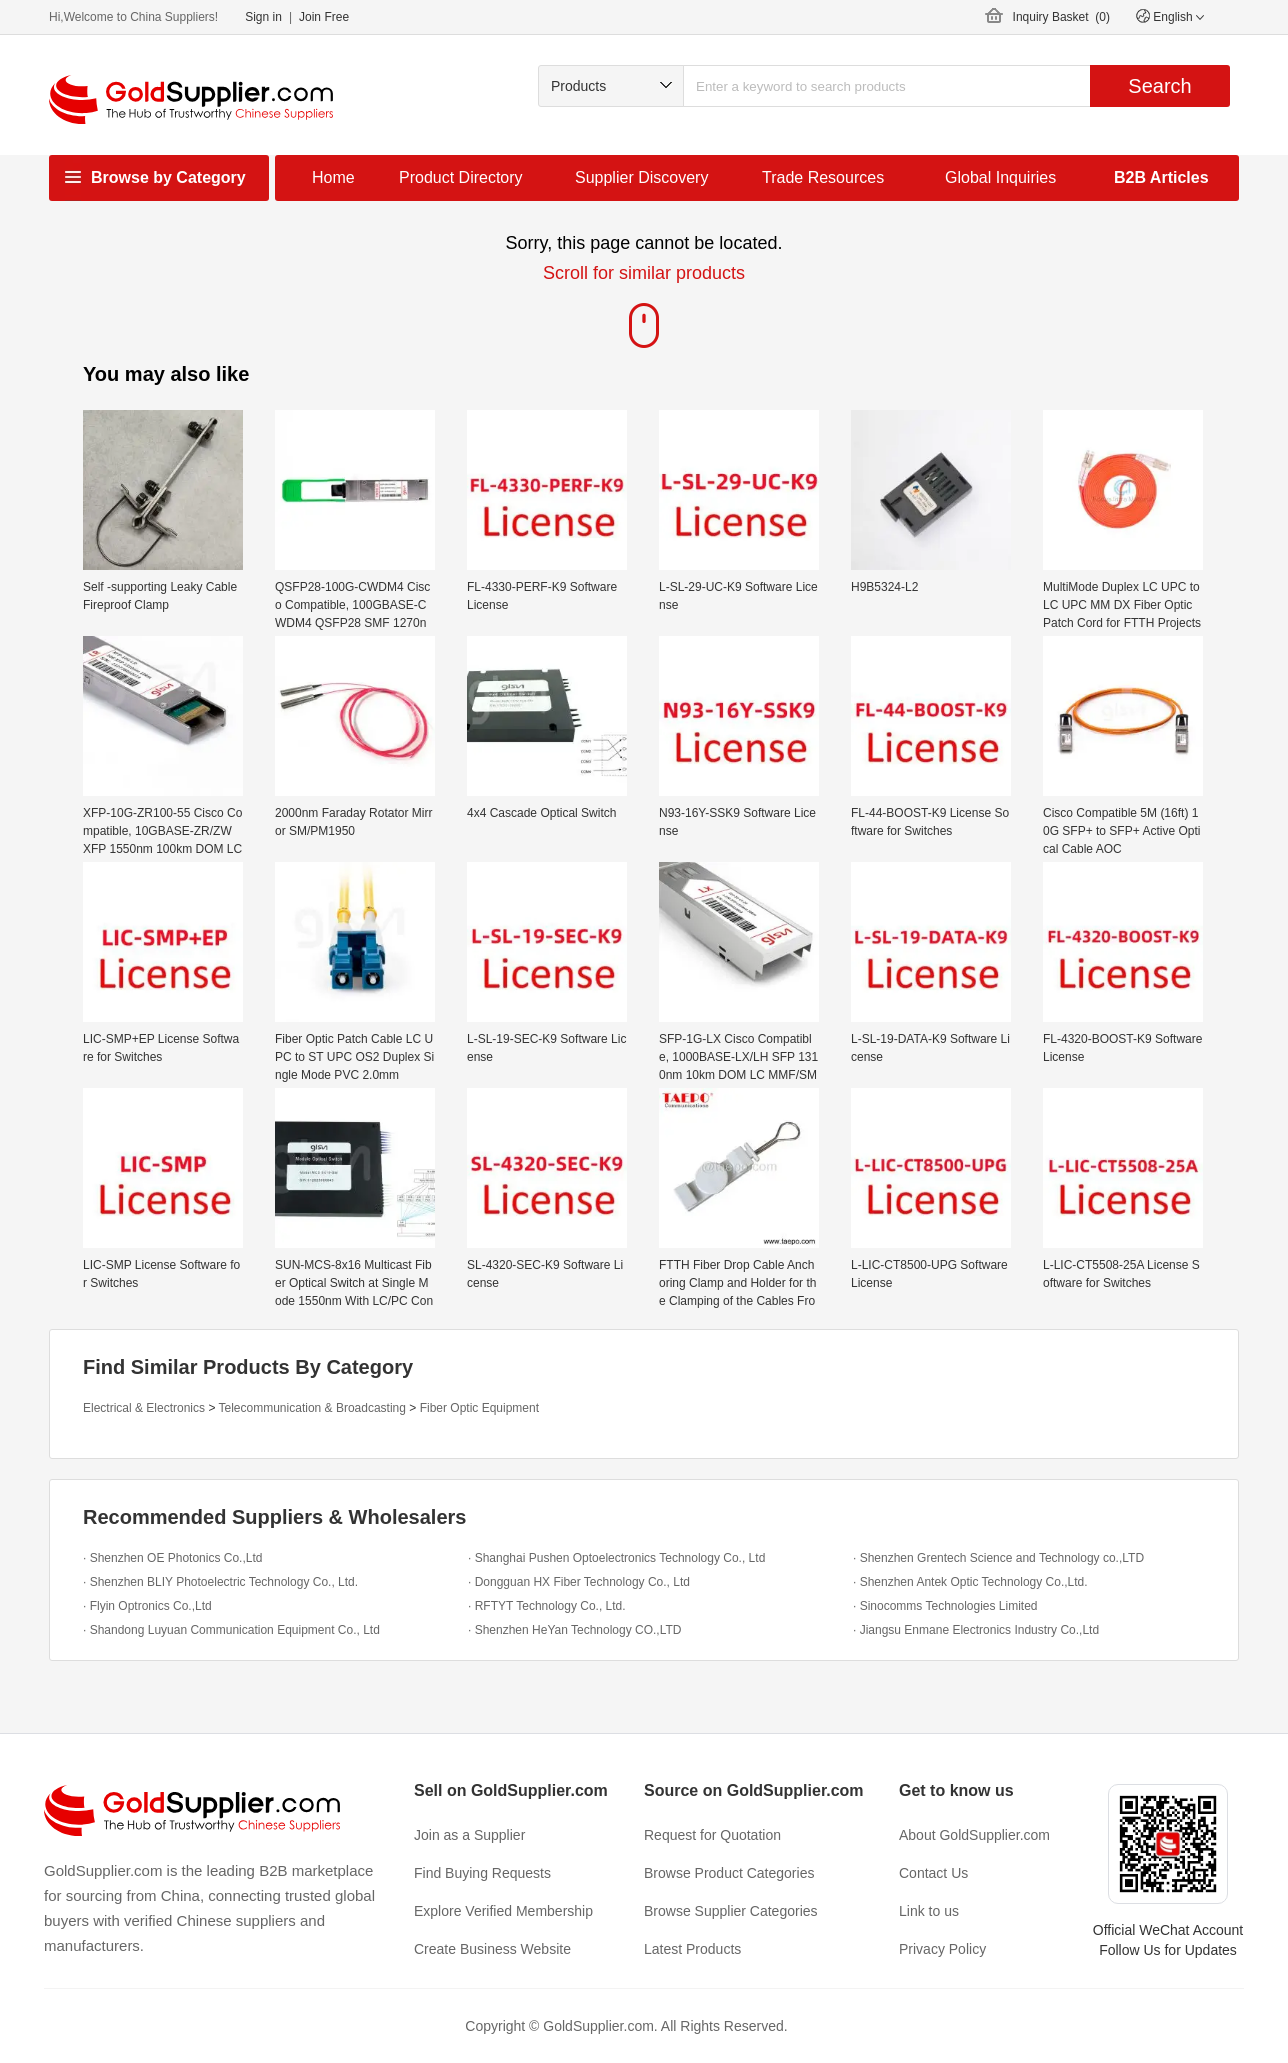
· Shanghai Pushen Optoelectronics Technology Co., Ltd (616, 1558)
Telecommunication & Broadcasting (312, 1408)
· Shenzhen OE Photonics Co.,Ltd (172, 1558)
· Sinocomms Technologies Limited (945, 1606)
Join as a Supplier (469, 1835)
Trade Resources (823, 177)
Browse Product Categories (729, 1873)
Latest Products (692, 1949)
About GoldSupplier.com (974, 1835)
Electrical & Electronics (144, 1408)
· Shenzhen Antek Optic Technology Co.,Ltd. (970, 1582)
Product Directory (461, 177)
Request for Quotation (712, 1835)
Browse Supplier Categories (731, 1911)
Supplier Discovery (641, 177)
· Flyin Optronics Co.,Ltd (147, 1606)
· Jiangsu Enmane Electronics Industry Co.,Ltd (976, 1630)
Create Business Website (492, 1949)
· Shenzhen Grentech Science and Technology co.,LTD (998, 1558)
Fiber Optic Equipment (479, 1408)
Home (333, 177)
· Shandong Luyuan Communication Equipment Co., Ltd (231, 1630)
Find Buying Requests (482, 1873)
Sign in (263, 17)
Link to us (929, 1911)
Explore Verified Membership (503, 1911)
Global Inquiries (1000, 177)
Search (1159, 86)
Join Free (324, 17)
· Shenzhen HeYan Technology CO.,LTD (574, 1630)
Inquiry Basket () (1061, 17)
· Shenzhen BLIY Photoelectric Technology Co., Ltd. (220, 1582)
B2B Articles (1161, 177)
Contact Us (933, 1873)
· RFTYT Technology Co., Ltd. (547, 1606)
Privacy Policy (942, 1949)
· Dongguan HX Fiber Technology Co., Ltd (579, 1582)
